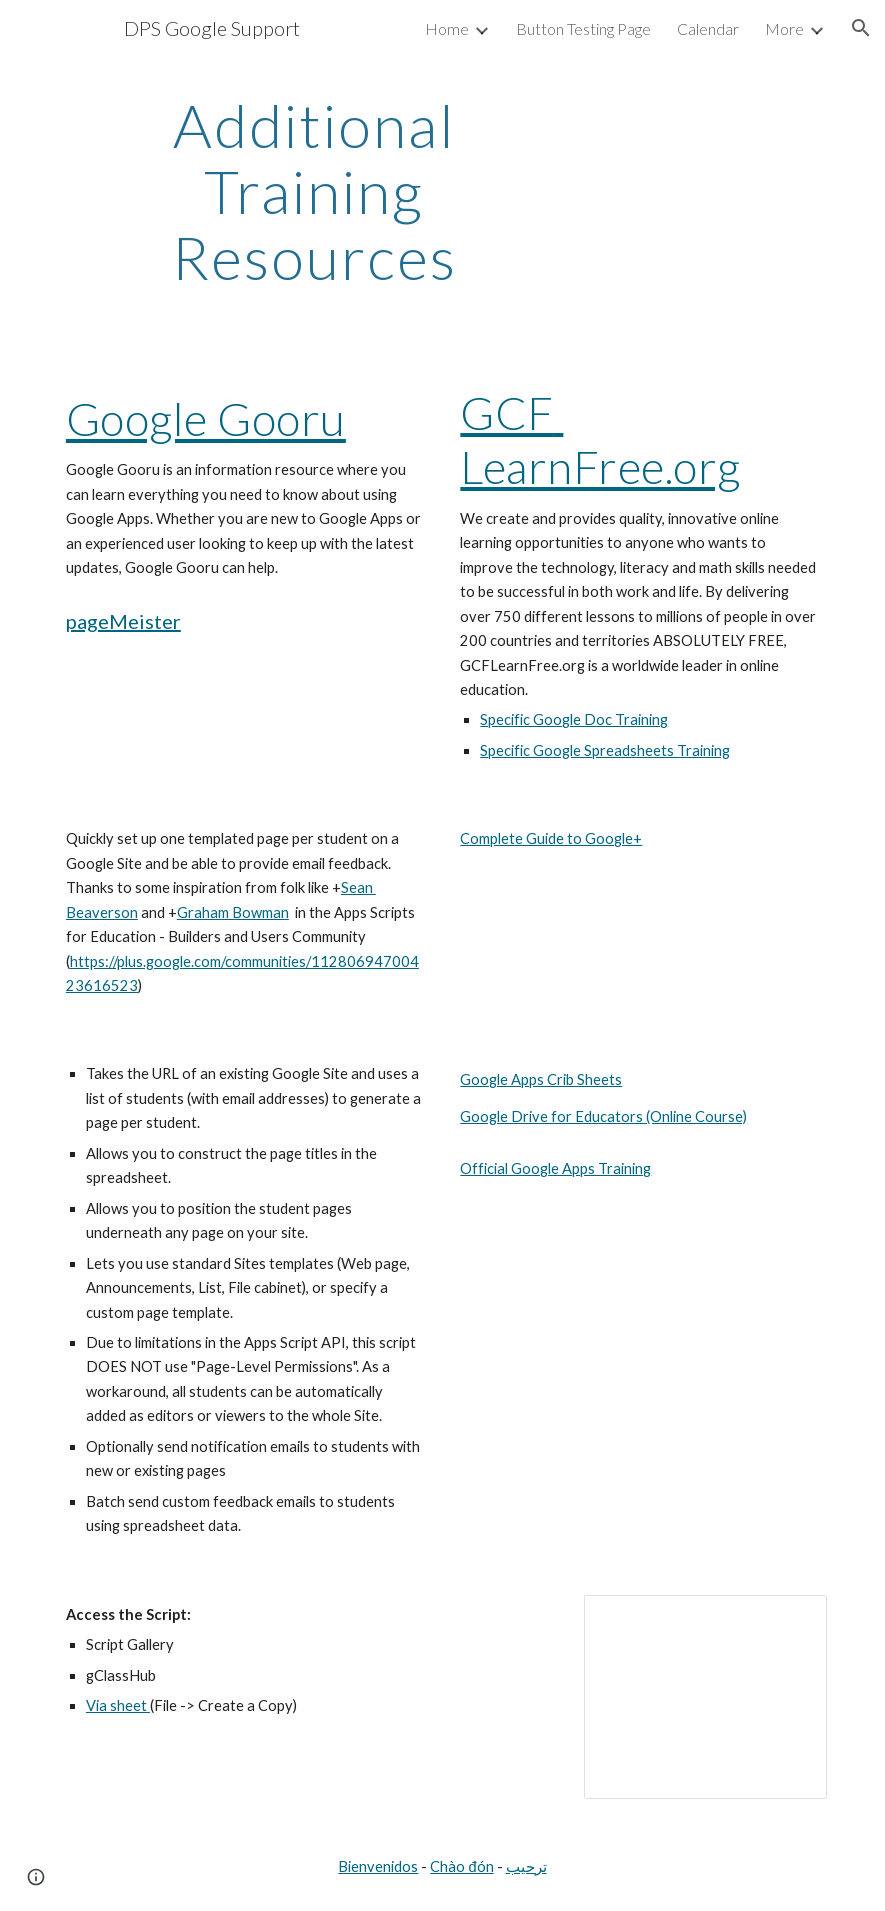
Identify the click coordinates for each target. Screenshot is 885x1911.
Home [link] (447, 28)
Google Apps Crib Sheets (541, 1079)
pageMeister (123, 621)
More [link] (784, 28)
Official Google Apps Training (555, 1168)
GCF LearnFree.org (600, 439)
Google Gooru (206, 418)
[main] (314, 191)
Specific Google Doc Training (574, 719)
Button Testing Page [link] (583, 28)
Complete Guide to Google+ (551, 838)
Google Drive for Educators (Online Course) (603, 1116)
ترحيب (526, 1866)
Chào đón (461, 1866)
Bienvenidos (378, 1866)
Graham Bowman (233, 912)
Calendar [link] (708, 28)
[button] (861, 28)
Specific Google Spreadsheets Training (605, 750)
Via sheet (118, 1705)
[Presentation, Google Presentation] (705, 1697)
